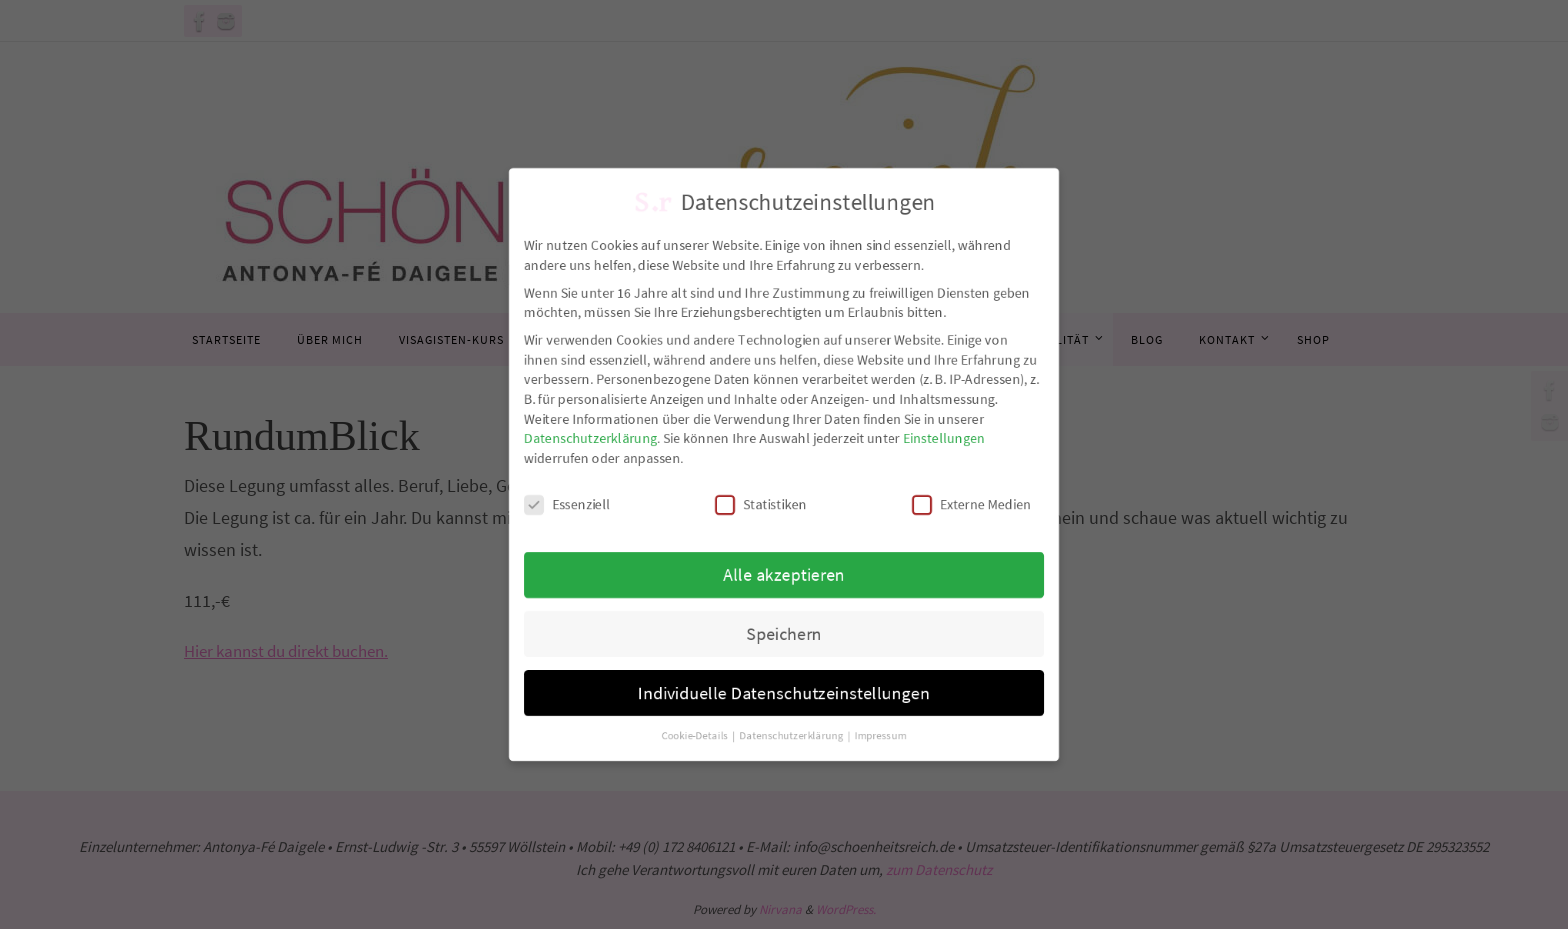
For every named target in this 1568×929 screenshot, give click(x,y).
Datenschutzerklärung (579, 436)
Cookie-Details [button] (691, 751)
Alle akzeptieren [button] (784, 580)
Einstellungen (953, 436)
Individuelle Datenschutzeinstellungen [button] (784, 705)
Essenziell (554, 506)
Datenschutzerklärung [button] (793, 751)
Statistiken (760, 506)
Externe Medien (982, 506)
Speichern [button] (784, 643)
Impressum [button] (886, 751)
